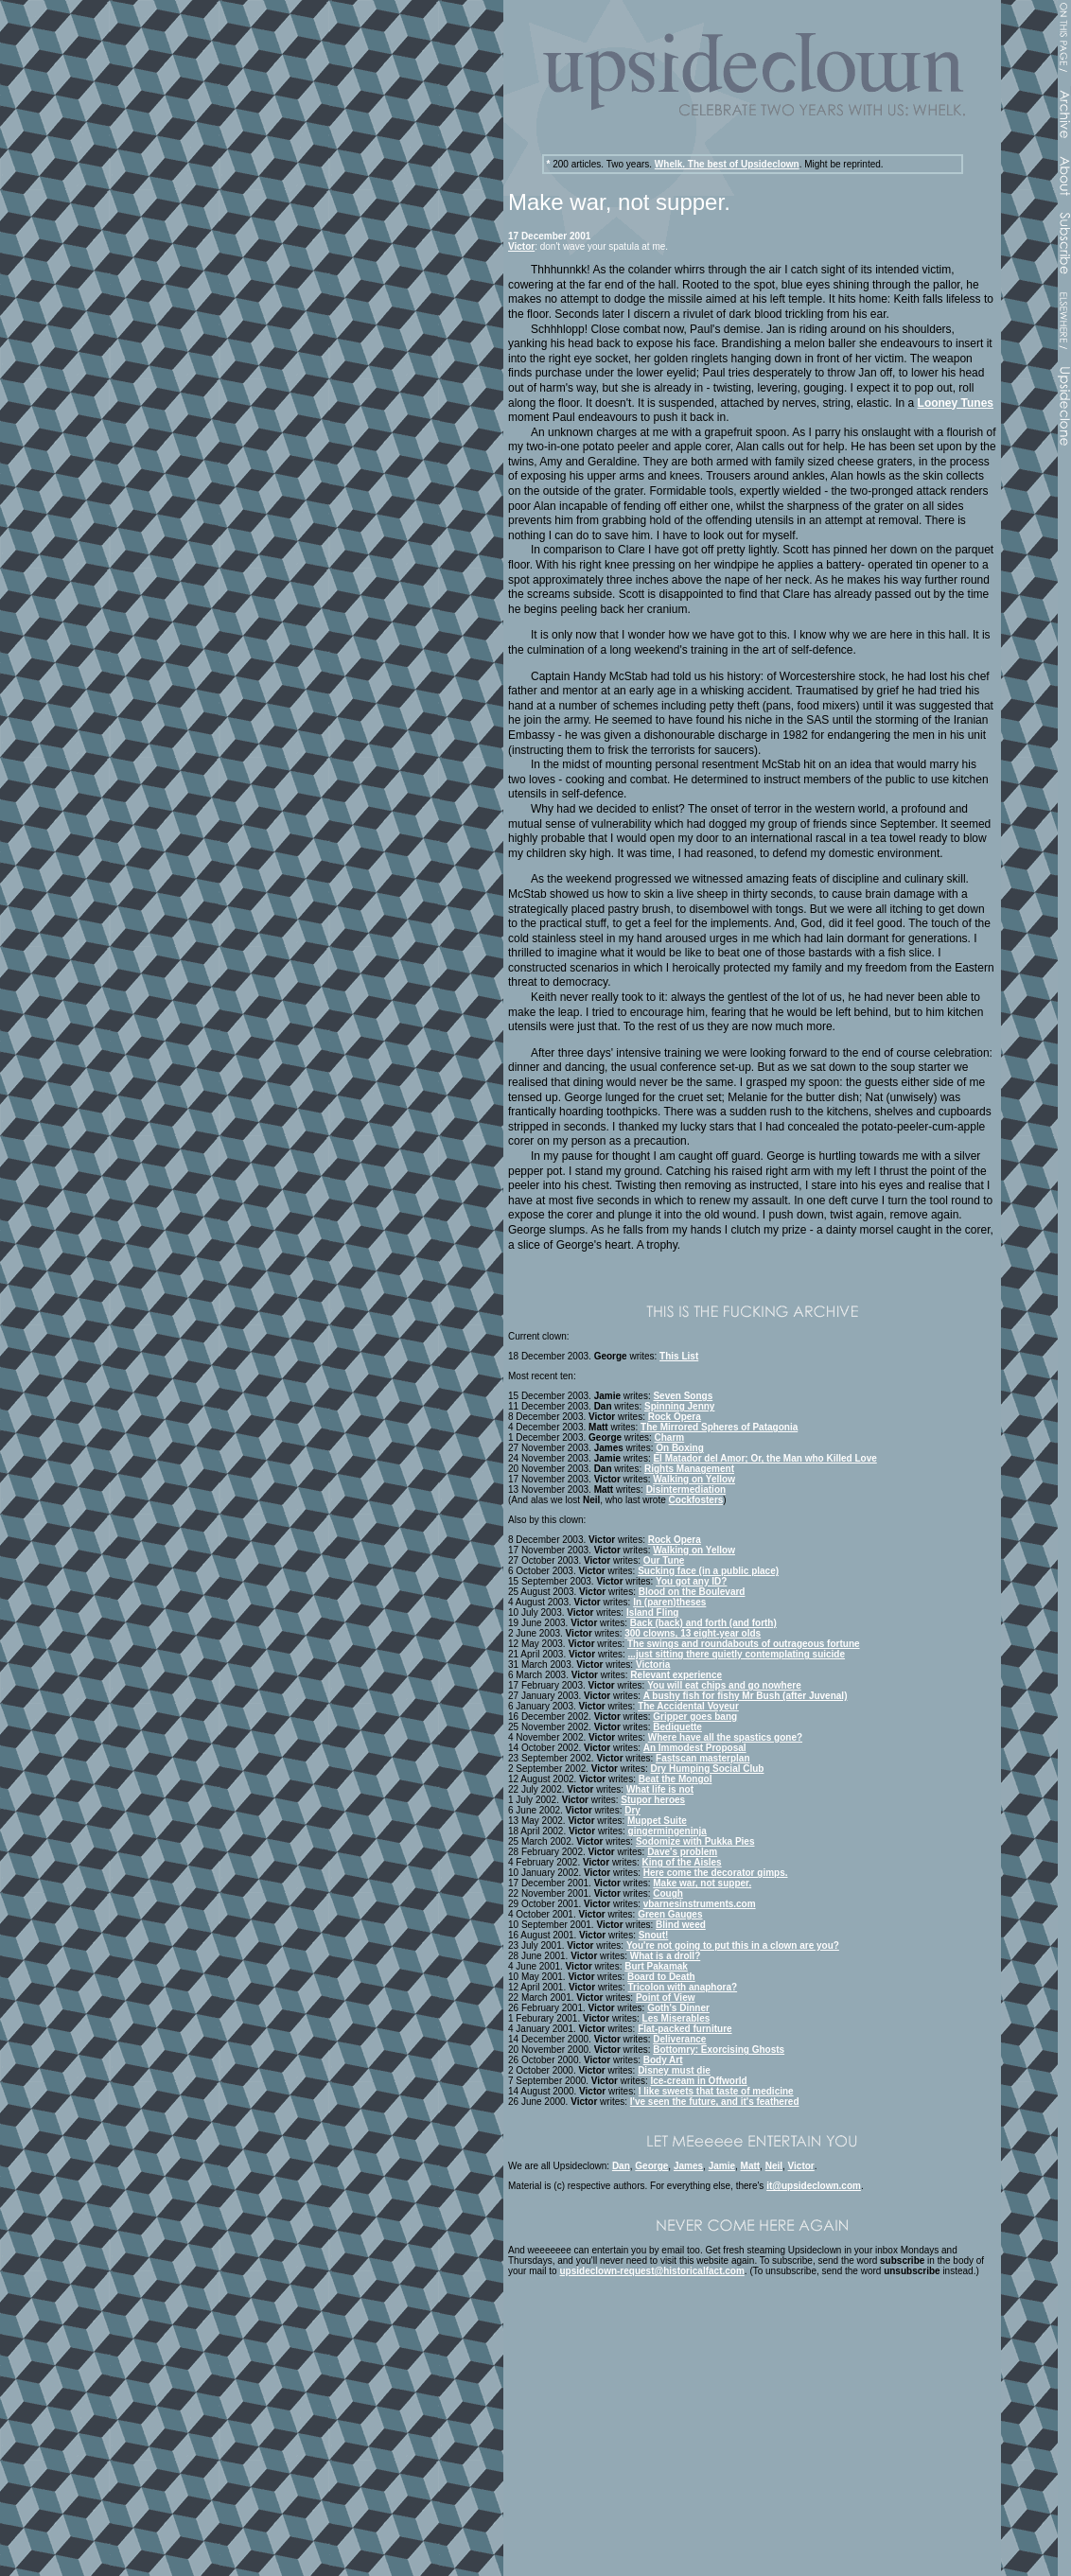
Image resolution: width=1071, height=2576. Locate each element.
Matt (751, 2166)
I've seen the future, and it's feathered (714, 2101)
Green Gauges (670, 1914)
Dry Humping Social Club (707, 1768)
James (688, 2166)
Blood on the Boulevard (692, 1591)
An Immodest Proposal (694, 1748)
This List (678, 1356)
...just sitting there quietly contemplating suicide (736, 1654)
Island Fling (652, 1612)
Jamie (722, 2166)
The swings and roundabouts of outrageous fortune (743, 1643)
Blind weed (681, 1924)
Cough (668, 1893)
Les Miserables (676, 2018)
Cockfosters (696, 1500)
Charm (670, 1437)
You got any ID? (691, 1581)
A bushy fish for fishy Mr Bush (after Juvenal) (745, 1696)
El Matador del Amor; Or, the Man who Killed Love (764, 1458)
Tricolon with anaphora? (683, 1987)
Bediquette (677, 1727)
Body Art (663, 2060)
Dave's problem (682, 1852)
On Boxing (680, 1448)
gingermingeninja (667, 1831)
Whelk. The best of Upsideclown (727, 164)
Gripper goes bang (695, 1716)
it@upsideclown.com (813, 2186)
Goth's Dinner (678, 2008)
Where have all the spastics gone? (725, 1737)
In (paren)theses (669, 1602)
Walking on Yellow (694, 1479)
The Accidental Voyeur (688, 1706)
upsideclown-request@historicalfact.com (651, 2271)
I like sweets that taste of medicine (716, 2091)
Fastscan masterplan (703, 1758)
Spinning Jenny (679, 1406)
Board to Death (661, 1976)
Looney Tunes (955, 403)
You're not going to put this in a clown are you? (732, 1945)
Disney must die (674, 2070)
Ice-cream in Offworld (698, 2081)
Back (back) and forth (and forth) (703, 1623)
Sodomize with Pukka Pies (695, 1841)
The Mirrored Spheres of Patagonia (719, 1427)
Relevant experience (676, 1675)
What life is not (660, 1789)
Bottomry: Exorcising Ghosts (718, 2049)
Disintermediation (686, 1489)
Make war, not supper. (702, 1883)
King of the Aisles (682, 1862)
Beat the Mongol (675, 1779)
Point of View (665, 1997)
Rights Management (689, 1468)
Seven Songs (682, 1396)
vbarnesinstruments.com (699, 1904)
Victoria (653, 1664)
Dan (621, 2166)
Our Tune (664, 1560)
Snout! (654, 1935)
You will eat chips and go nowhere (724, 1685)
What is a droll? (665, 1956)
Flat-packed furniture (684, 2029)
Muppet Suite (657, 1820)
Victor (521, 246)
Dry (632, 1810)
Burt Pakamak (656, 1966)
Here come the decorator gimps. (715, 1872)
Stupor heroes (653, 1800)
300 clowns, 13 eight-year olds (692, 1633)
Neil (773, 2166)
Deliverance (679, 2039)
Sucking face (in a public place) (708, 1571)
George (651, 2166)
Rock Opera (674, 1416)
